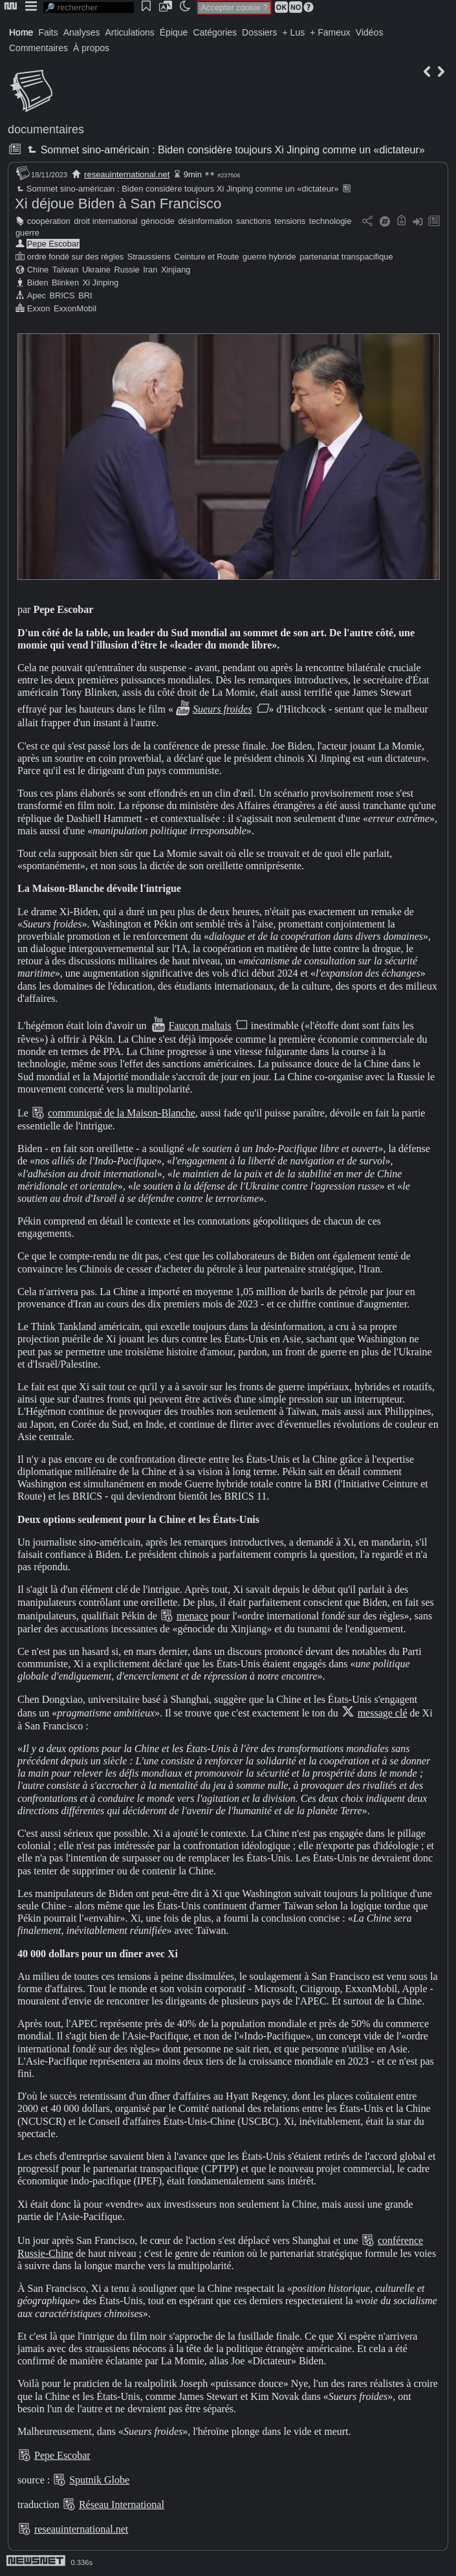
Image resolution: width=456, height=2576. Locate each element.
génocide (158, 221)
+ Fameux (330, 32)
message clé (382, 1712)
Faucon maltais (200, 1025)
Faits (48, 32)
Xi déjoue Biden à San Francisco (118, 203)
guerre (27, 233)
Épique (174, 32)
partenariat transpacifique (346, 256)
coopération (49, 221)
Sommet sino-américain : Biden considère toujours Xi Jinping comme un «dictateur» (224, 149)
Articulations (130, 32)
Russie (127, 269)
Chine (38, 269)
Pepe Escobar (53, 244)
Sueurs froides (222, 709)
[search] (89, 7)
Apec (36, 295)
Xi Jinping (101, 282)
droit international (105, 221)
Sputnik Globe (99, 2479)
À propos (91, 48)
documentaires (46, 129)
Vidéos (370, 32)
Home (21, 32)
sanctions (253, 221)
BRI (85, 295)
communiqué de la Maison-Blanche (121, 1112)
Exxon (38, 308)
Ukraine (96, 269)
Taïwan (65, 269)
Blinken (65, 282)
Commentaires (38, 48)
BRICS (62, 295)
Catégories (215, 32)
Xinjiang (176, 269)
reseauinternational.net (126, 174)
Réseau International (121, 2504)
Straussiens (149, 256)
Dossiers (259, 32)
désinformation (205, 221)
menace (192, 1615)
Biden (38, 282)
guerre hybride (269, 256)
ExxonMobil (75, 308)
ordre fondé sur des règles (75, 256)
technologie (330, 221)
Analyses (81, 32)
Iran (150, 269)
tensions (290, 221)
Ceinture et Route (206, 256)
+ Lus (294, 32)
